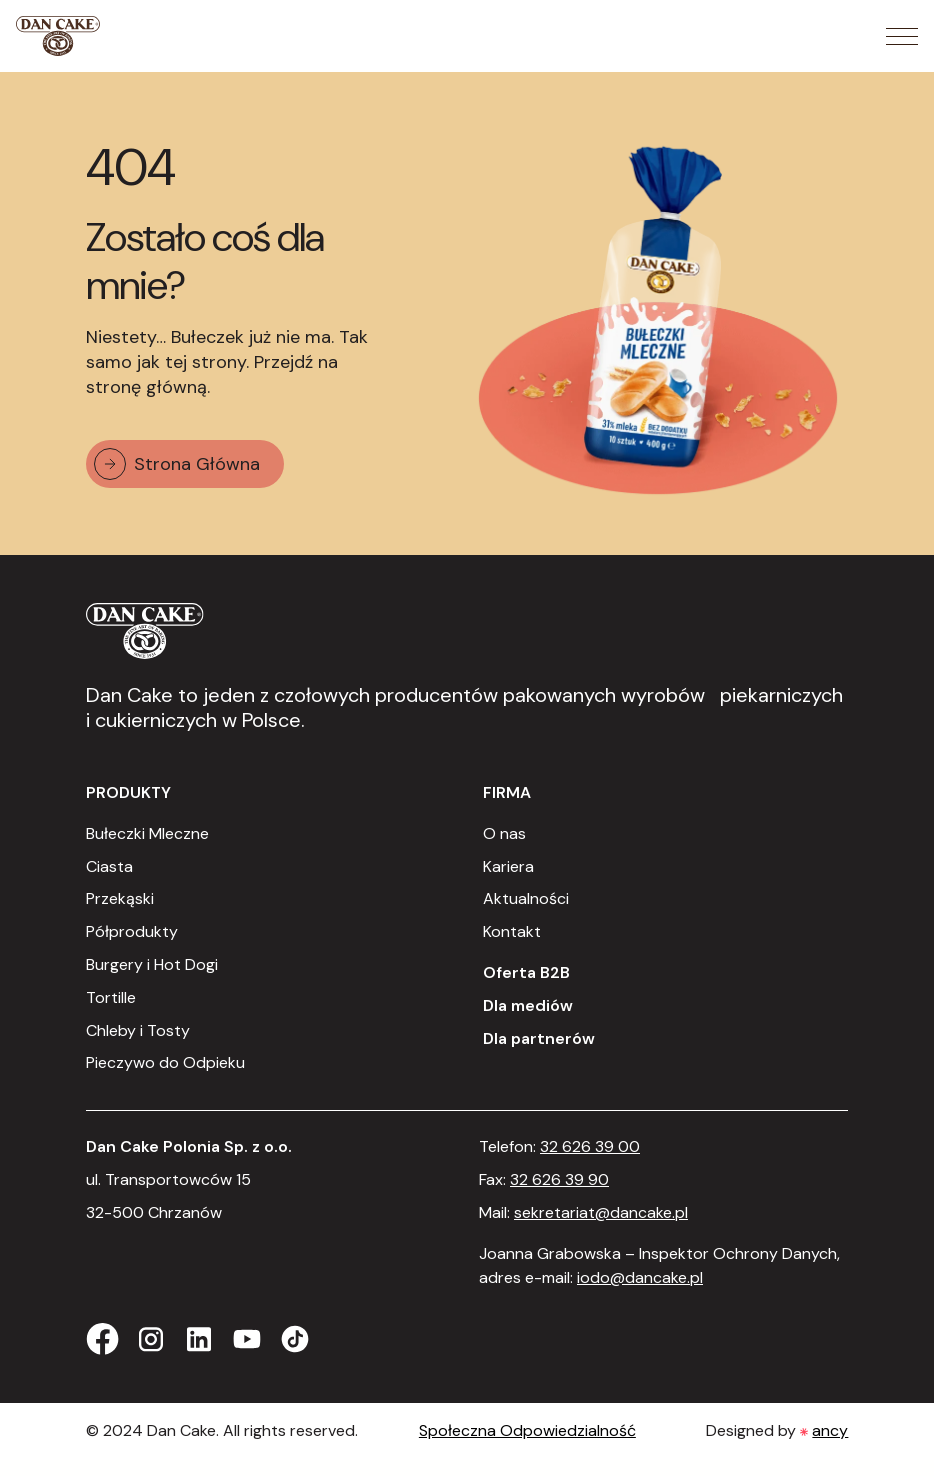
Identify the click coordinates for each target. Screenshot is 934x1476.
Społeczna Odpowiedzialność (527, 1430)
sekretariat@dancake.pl (601, 1212)
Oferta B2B (526, 972)
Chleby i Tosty (138, 1030)
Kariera (508, 866)
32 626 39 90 (559, 1179)
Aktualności (526, 898)
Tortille (111, 997)
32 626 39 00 (590, 1146)
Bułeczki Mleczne (147, 833)
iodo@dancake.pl (640, 1277)
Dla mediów (528, 1005)
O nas (504, 833)
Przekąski (120, 898)
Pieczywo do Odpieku (165, 1062)
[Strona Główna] (58, 36)
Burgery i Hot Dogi (152, 964)
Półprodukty (132, 931)
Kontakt (512, 931)
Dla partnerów (539, 1038)
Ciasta (109, 866)
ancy (830, 1430)
